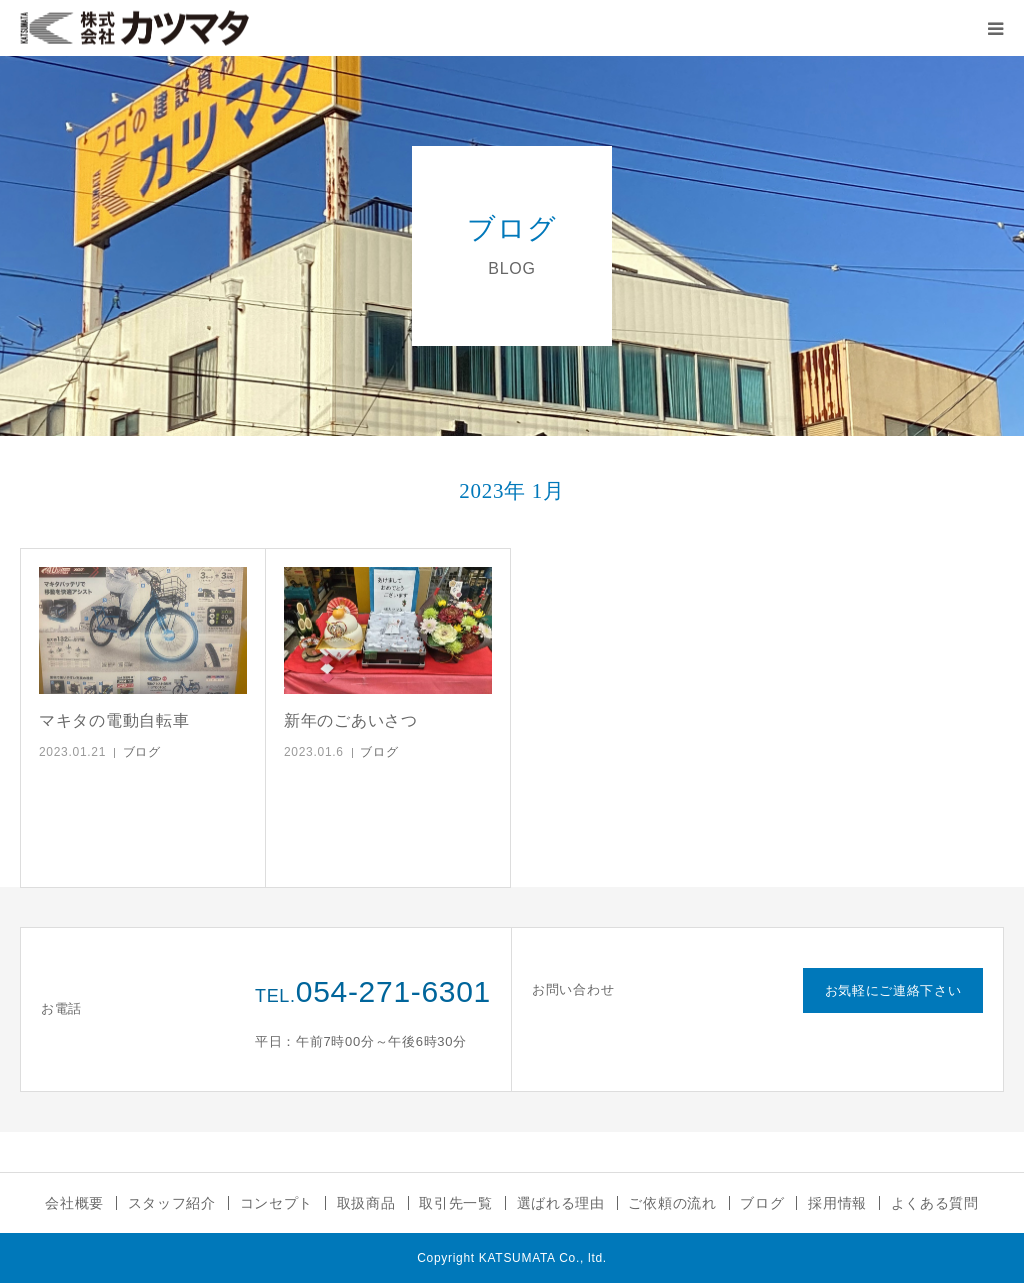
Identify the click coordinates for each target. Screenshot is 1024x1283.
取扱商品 (366, 1203)
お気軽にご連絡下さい (893, 990)
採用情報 (837, 1203)
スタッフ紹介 (172, 1203)
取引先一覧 (456, 1203)
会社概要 (74, 1203)
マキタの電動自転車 (114, 720)
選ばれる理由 (561, 1203)
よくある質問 (935, 1203)
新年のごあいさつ (351, 720)
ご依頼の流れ (672, 1203)
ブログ (142, 752)
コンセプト (277, 1203)
